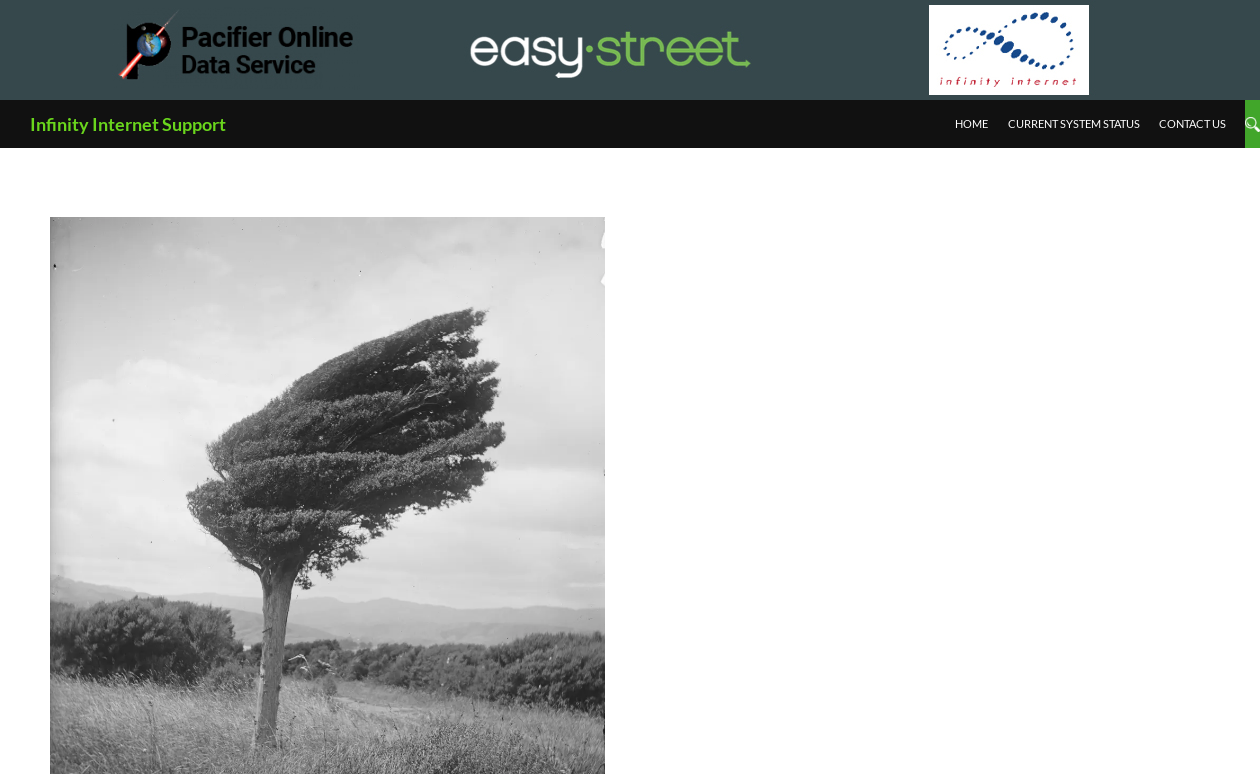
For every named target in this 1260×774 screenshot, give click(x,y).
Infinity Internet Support (128, 124)
